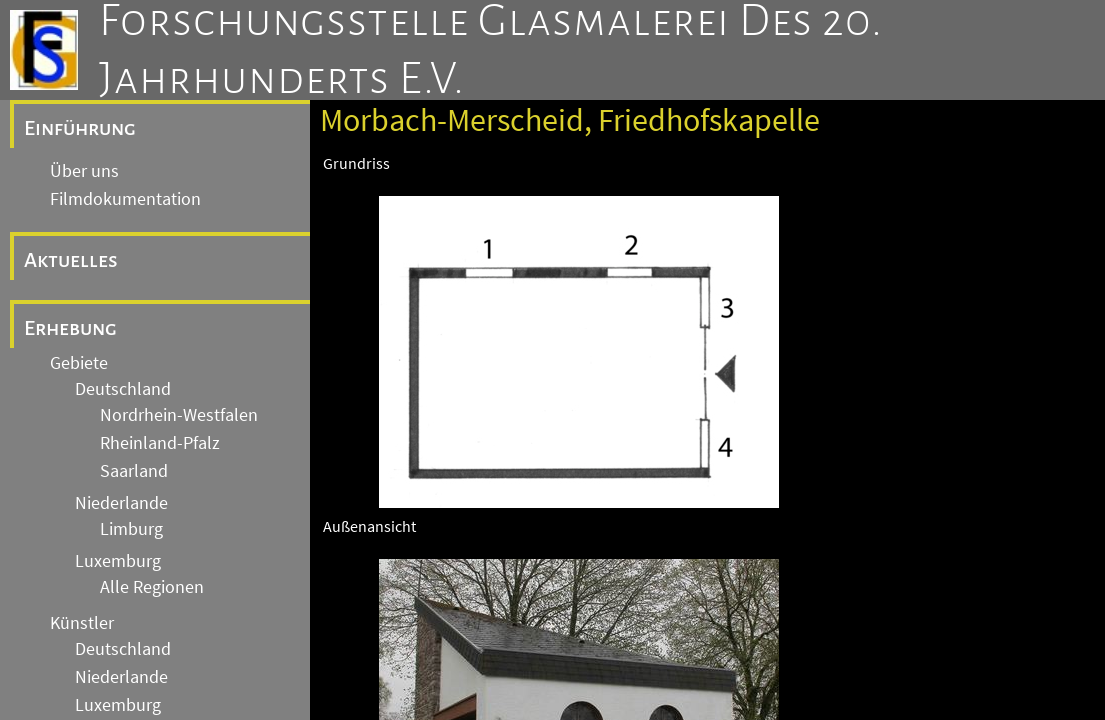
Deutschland (123, 389)
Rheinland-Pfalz (160, 443)
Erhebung (70, 328)
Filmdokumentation (125, 199)
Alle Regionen (152, 587)
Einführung (80, 128)
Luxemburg (118, 561)
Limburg (131, 529)
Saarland (134, 471)
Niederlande (121, 503)
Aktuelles (71, 260)
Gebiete (79, 363)
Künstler (82, 623)
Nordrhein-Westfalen (179, 415)
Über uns (84, 171)
